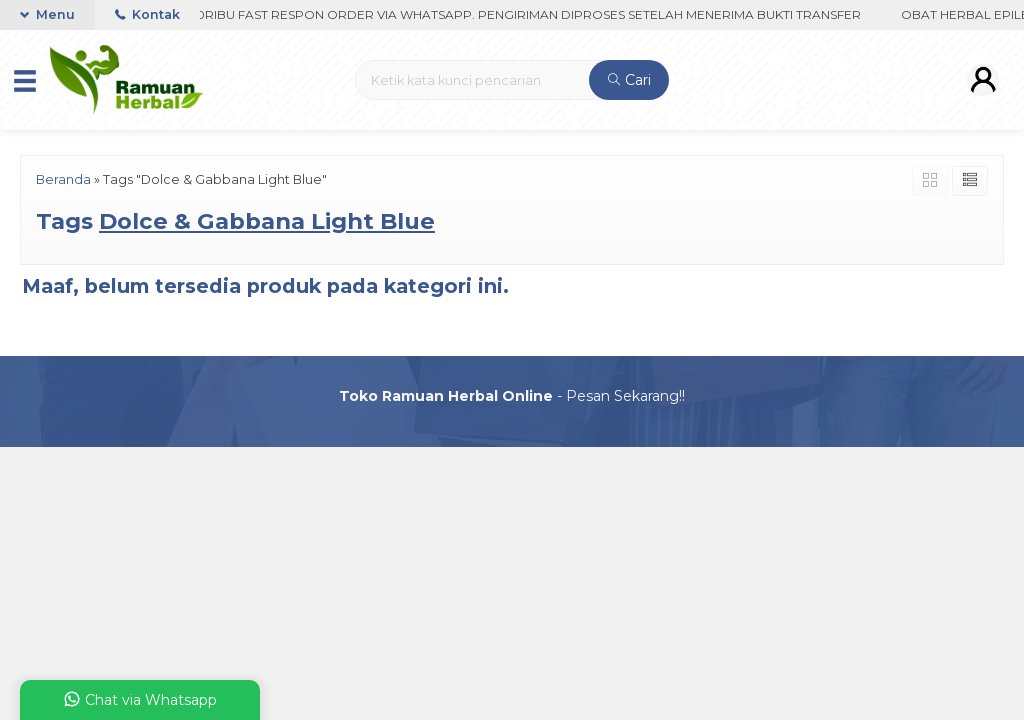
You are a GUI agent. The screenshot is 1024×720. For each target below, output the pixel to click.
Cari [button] (629, 80)
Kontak (147, 14)
